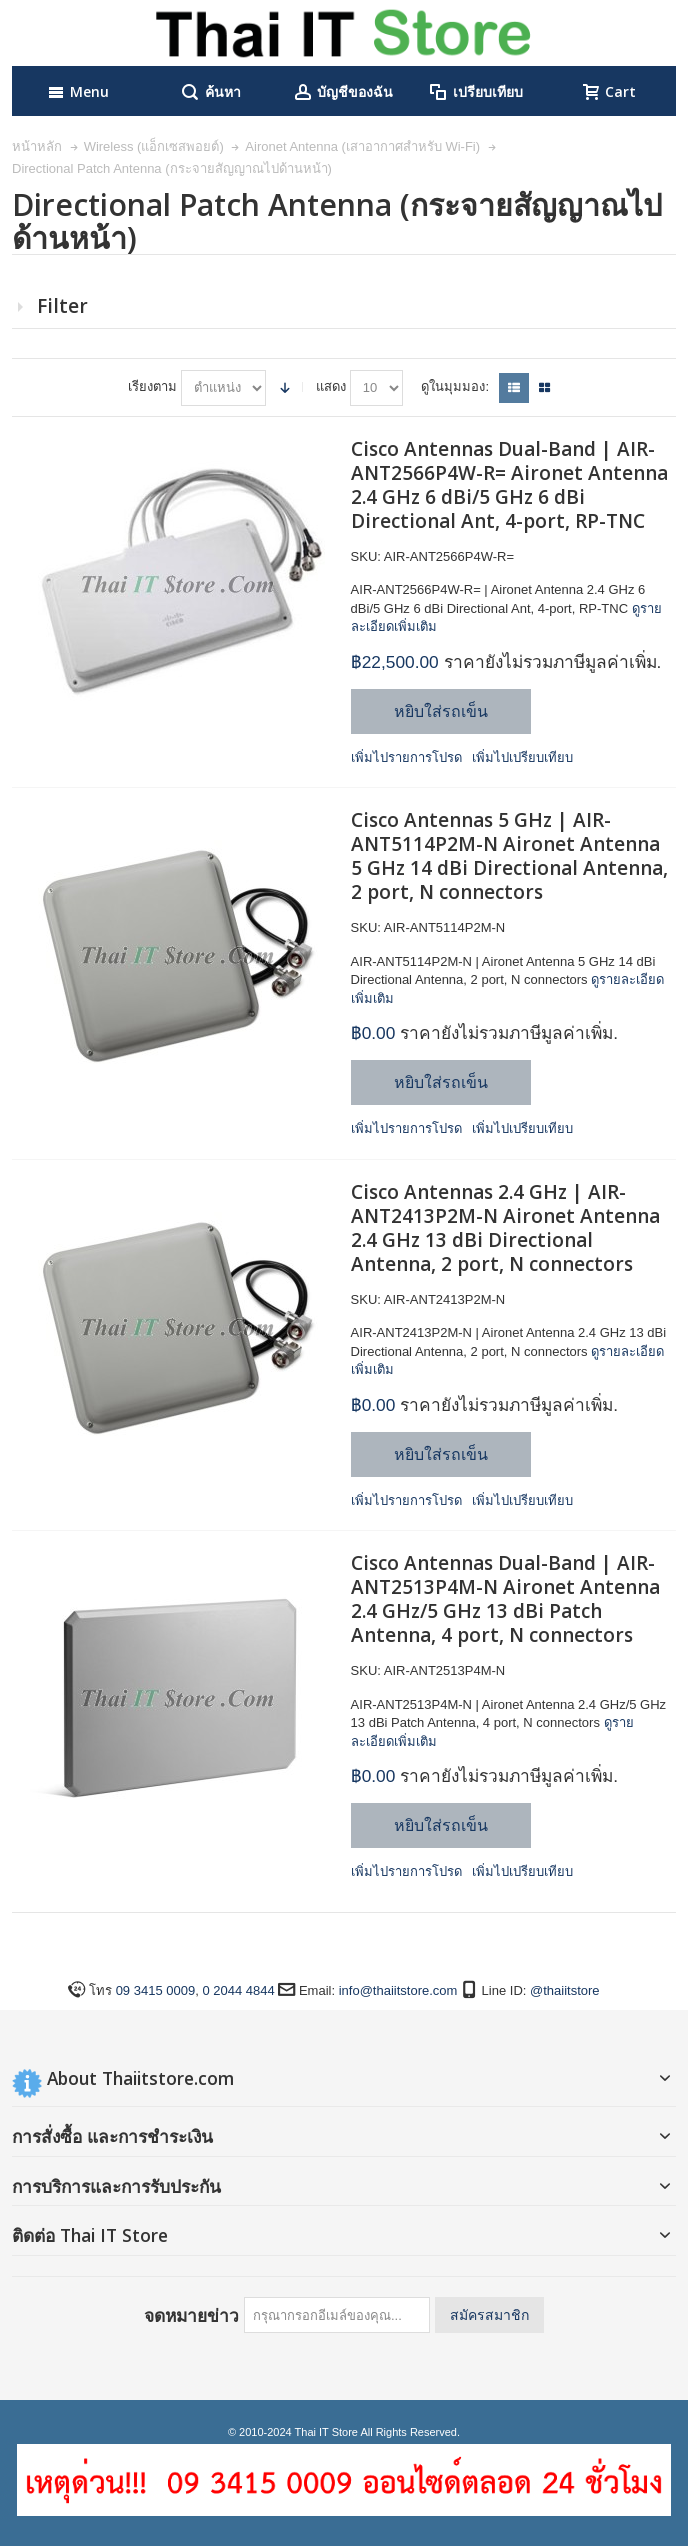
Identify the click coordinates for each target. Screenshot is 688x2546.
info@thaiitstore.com (398, 1990)
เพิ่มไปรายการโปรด (406, 757)
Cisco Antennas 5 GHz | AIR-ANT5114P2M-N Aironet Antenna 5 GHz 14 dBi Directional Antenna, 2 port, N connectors (509, 856)
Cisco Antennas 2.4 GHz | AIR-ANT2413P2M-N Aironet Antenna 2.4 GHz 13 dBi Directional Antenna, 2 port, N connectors (505, 1228)
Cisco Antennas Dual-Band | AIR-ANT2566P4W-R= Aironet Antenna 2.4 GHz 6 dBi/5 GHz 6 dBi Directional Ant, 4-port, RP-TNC (509, 485)
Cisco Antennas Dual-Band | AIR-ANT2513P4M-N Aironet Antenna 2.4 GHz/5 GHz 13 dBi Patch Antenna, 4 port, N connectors (505, 1599)
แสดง (331, 386)
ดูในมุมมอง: (455, 386)
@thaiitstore (565, 1990)
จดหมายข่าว (191, 2315)
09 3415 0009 (156, 1990)
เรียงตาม (152, 386)
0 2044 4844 (238, 1990)
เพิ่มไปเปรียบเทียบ (522, 757)
